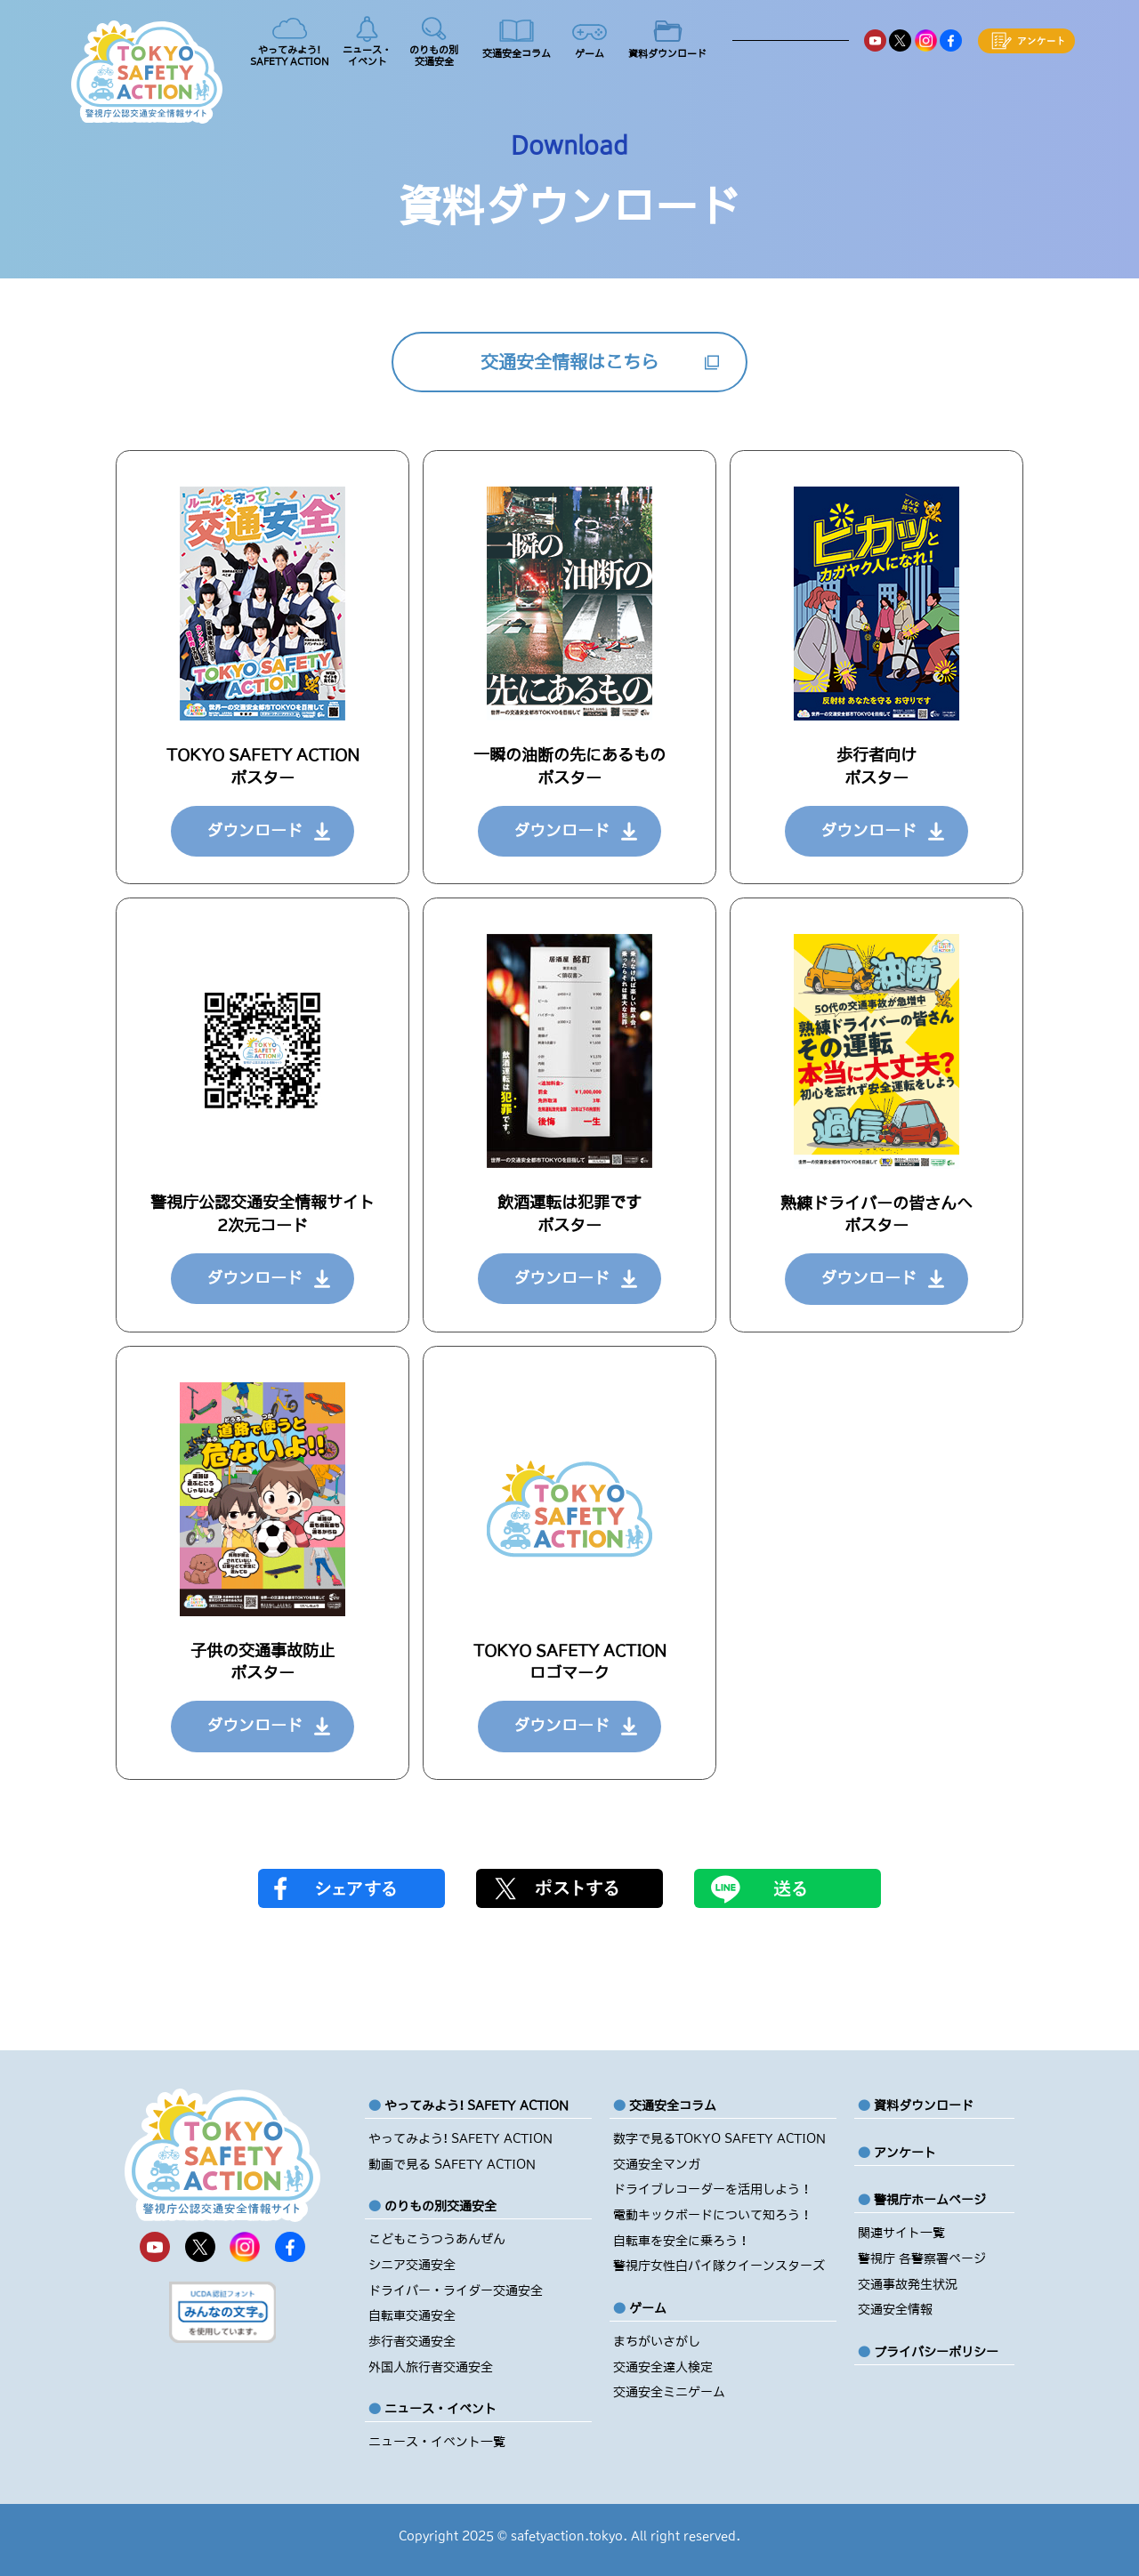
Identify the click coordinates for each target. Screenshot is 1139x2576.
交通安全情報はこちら (569, 362)
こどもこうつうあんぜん (436, 2239)
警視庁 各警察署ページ (922, 2258)
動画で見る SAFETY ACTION (452, 2164)
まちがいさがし (656, 2341)
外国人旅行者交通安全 (430, 2367)
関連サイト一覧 (901, 2232)
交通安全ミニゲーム (669, 2392)
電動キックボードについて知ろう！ (712, 2215)
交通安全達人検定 (663, 2367)
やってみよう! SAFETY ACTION (460, 2138)
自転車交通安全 (412, 2315)
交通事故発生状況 (907, 2284)
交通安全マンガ (656, 2164)
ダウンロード (254, 831)
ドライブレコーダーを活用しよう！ (712, 2189)
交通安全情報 (895, 2309)
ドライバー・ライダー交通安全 (455, 2290)
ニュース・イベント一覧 (436, 2441)
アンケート (905, 2152)
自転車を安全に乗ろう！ (681, 2240)
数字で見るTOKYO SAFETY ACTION (719, 2138)
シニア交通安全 (412, 2264)
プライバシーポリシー (936, 2352)
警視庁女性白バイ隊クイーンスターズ (719, 2265)
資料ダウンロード (923, 2105)
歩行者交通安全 (412, 2341)
